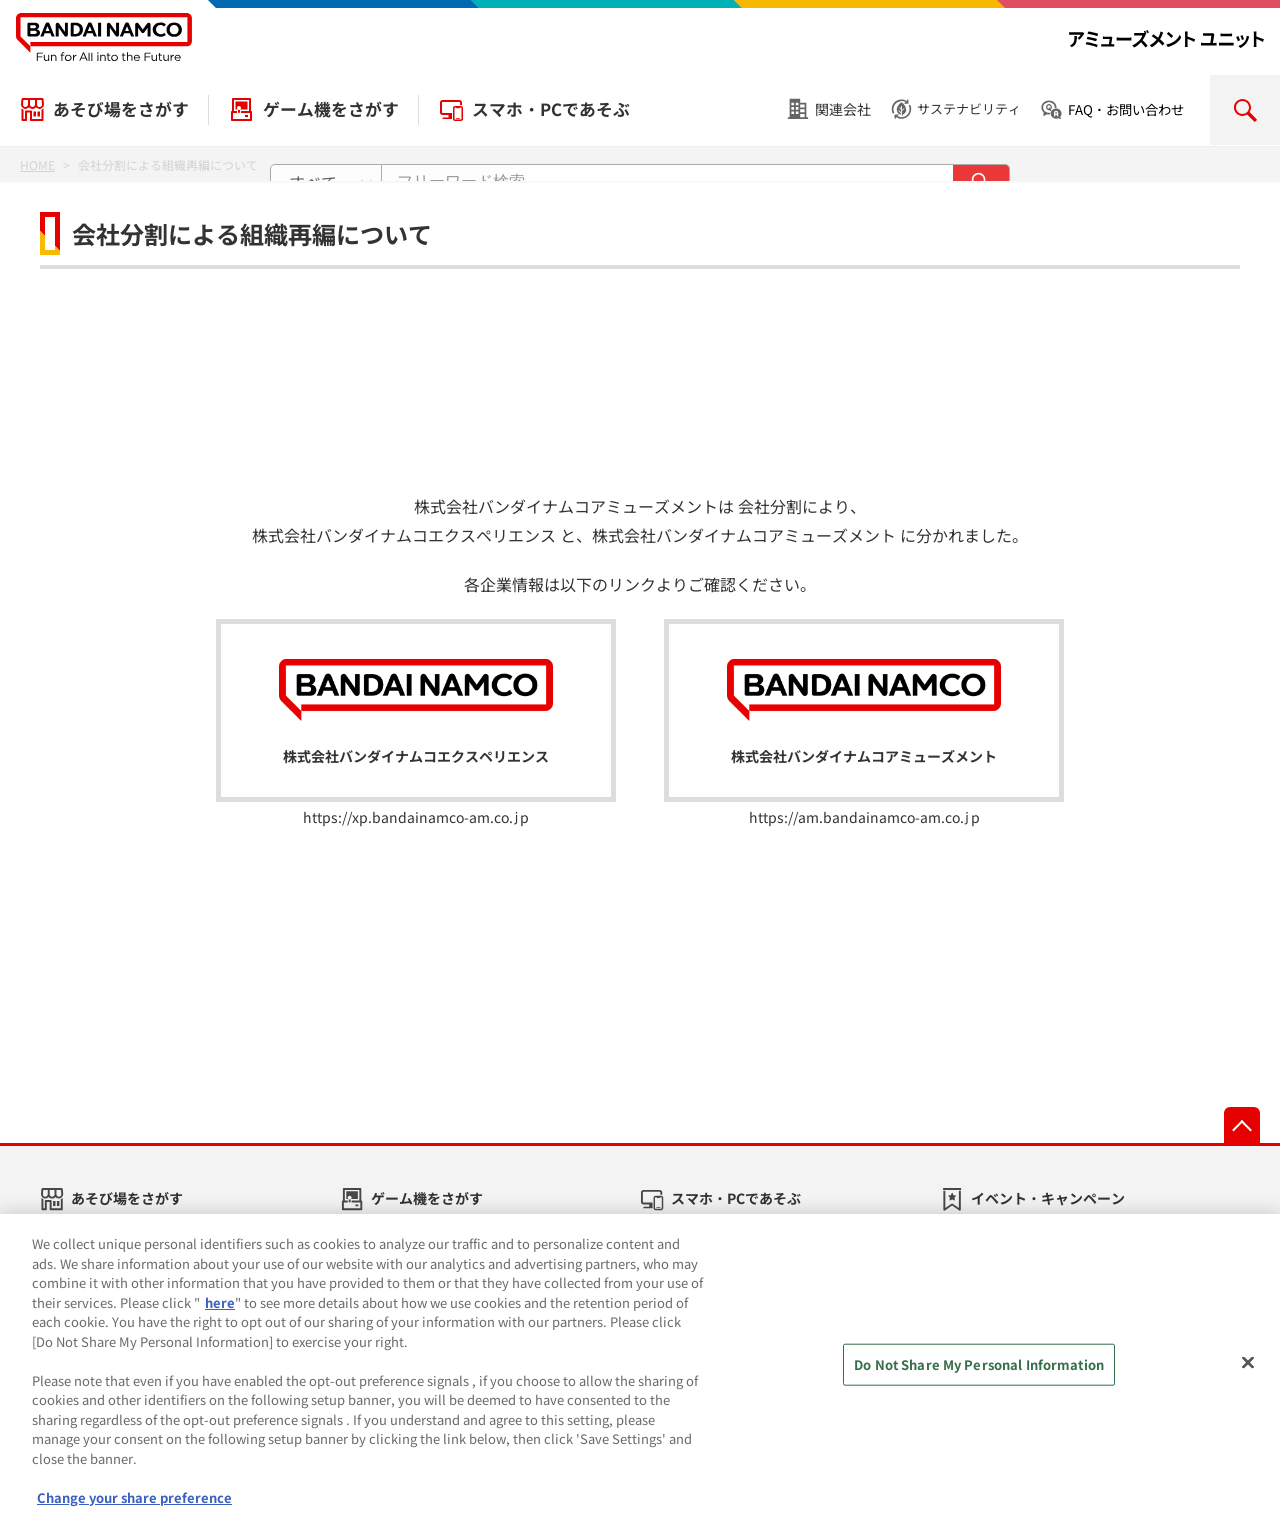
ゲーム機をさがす (331, 109)
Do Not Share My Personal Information (979, 1376)
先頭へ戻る (1242, 1125)
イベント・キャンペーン (1048, 1198)
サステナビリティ (969, 108)
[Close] (1248, 1375)
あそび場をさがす (121, 109)
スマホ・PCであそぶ (551, 109)
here (220, 1313)
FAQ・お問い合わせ (1126, 109)
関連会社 (843, 109)
